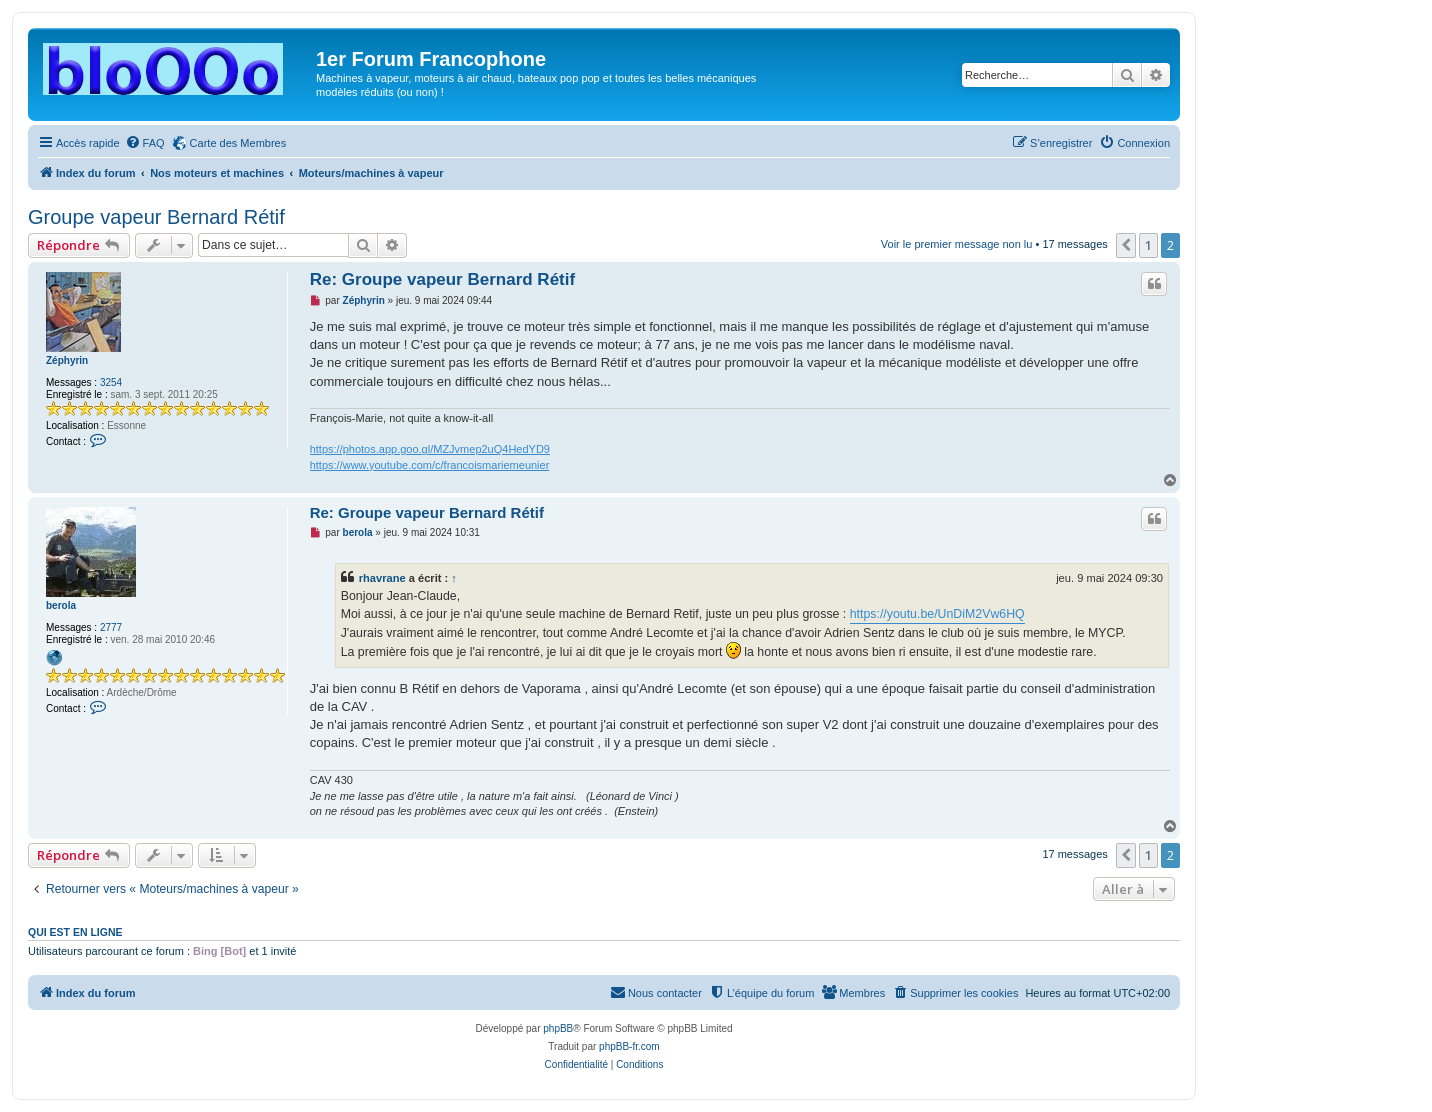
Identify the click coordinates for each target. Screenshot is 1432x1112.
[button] (1126, 245)
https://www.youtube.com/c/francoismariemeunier (430, 465)
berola (61, 605)
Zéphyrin (67, 360)
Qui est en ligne (75, 932)
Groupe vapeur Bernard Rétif (156, 217)
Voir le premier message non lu (957, 244)
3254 (111, 382)
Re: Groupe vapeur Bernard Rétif (442, 279)
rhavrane (382, 578)
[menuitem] (145, 143)
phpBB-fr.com (629, 1046)
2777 (111, 627)
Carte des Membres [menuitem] (238, 143)
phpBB (558, 1028)
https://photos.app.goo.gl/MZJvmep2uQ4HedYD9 (430, 449)
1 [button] (1148, 245)
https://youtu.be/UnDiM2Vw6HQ (937, 614)
